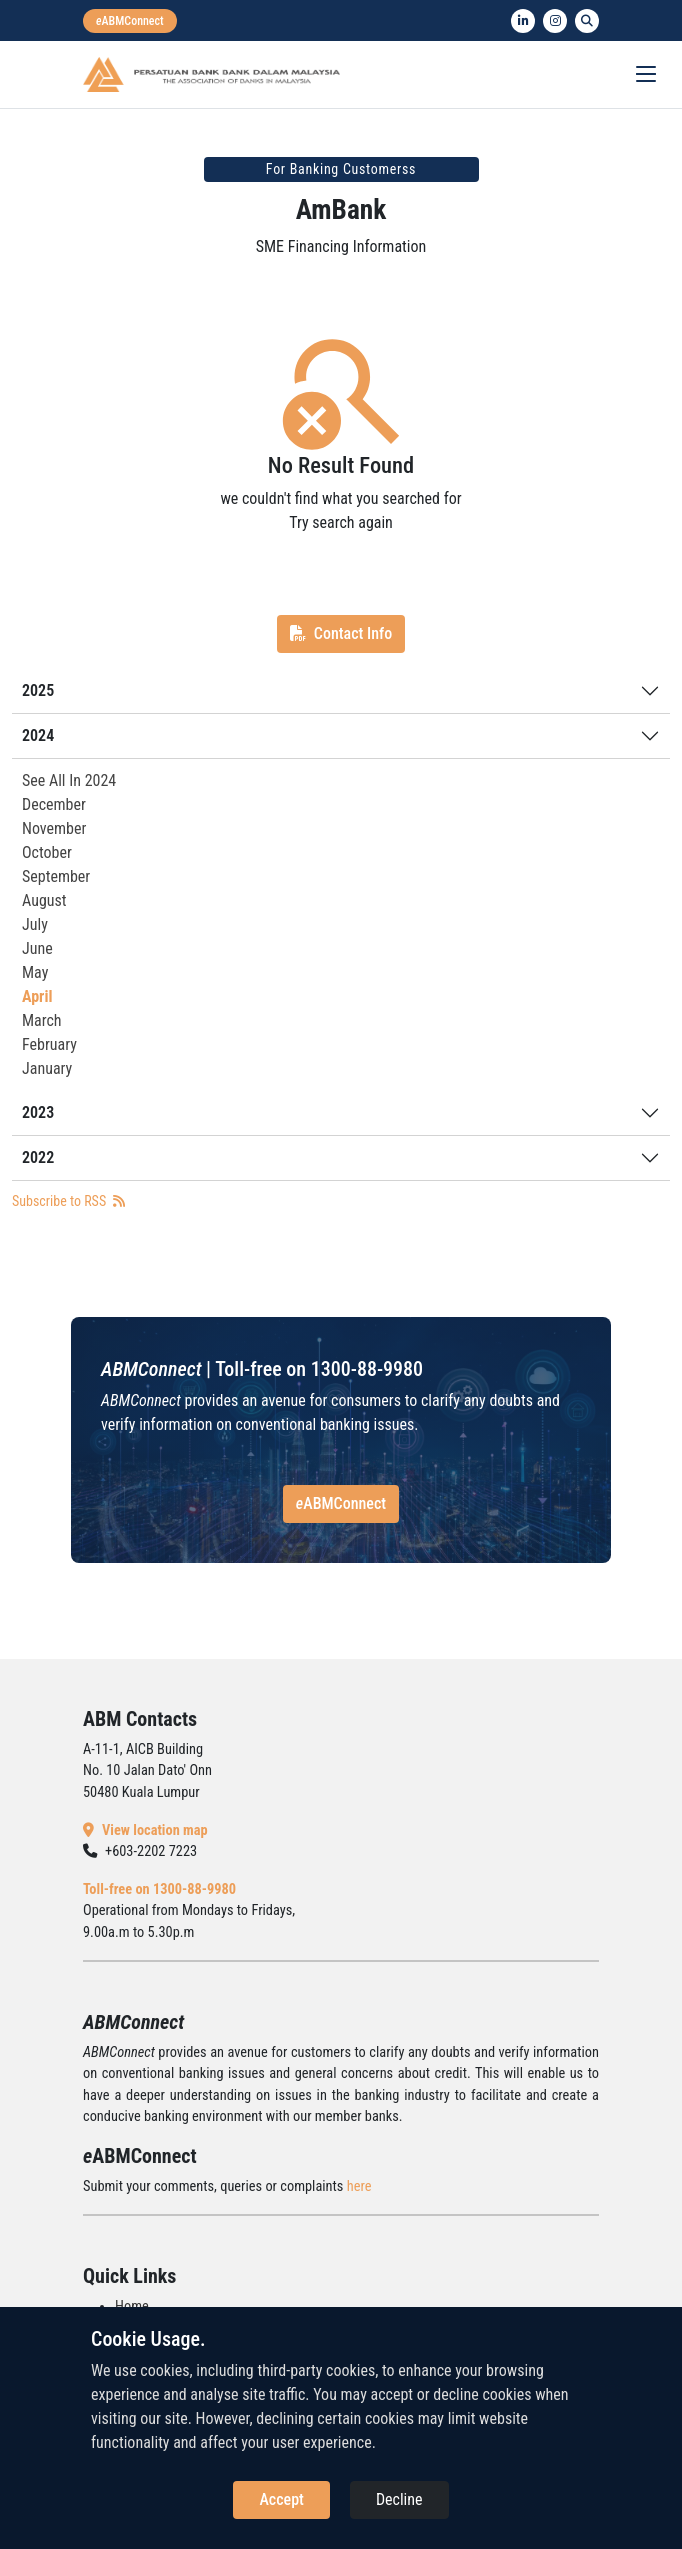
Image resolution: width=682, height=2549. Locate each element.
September (56, 876)
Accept (281, 2499)
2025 (38, 690)
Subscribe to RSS (68, 1201)
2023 (38, 1112)
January (47, 1068)
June (37, 948)
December (54, 804)
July (35, 924)
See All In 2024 (69, 780)
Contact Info (341, 633)
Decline (399, 2499)
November (54, 828)
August (44, 900)
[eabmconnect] (130, 21)
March (42, 1020)
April (37, 996)
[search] (587, 21)
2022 (38, 1157)
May (35, 972)
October (47, 852)
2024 (38, 735)
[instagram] (555, 21)
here (359, 2186)
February (49, 1044)
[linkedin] (523, 21)
